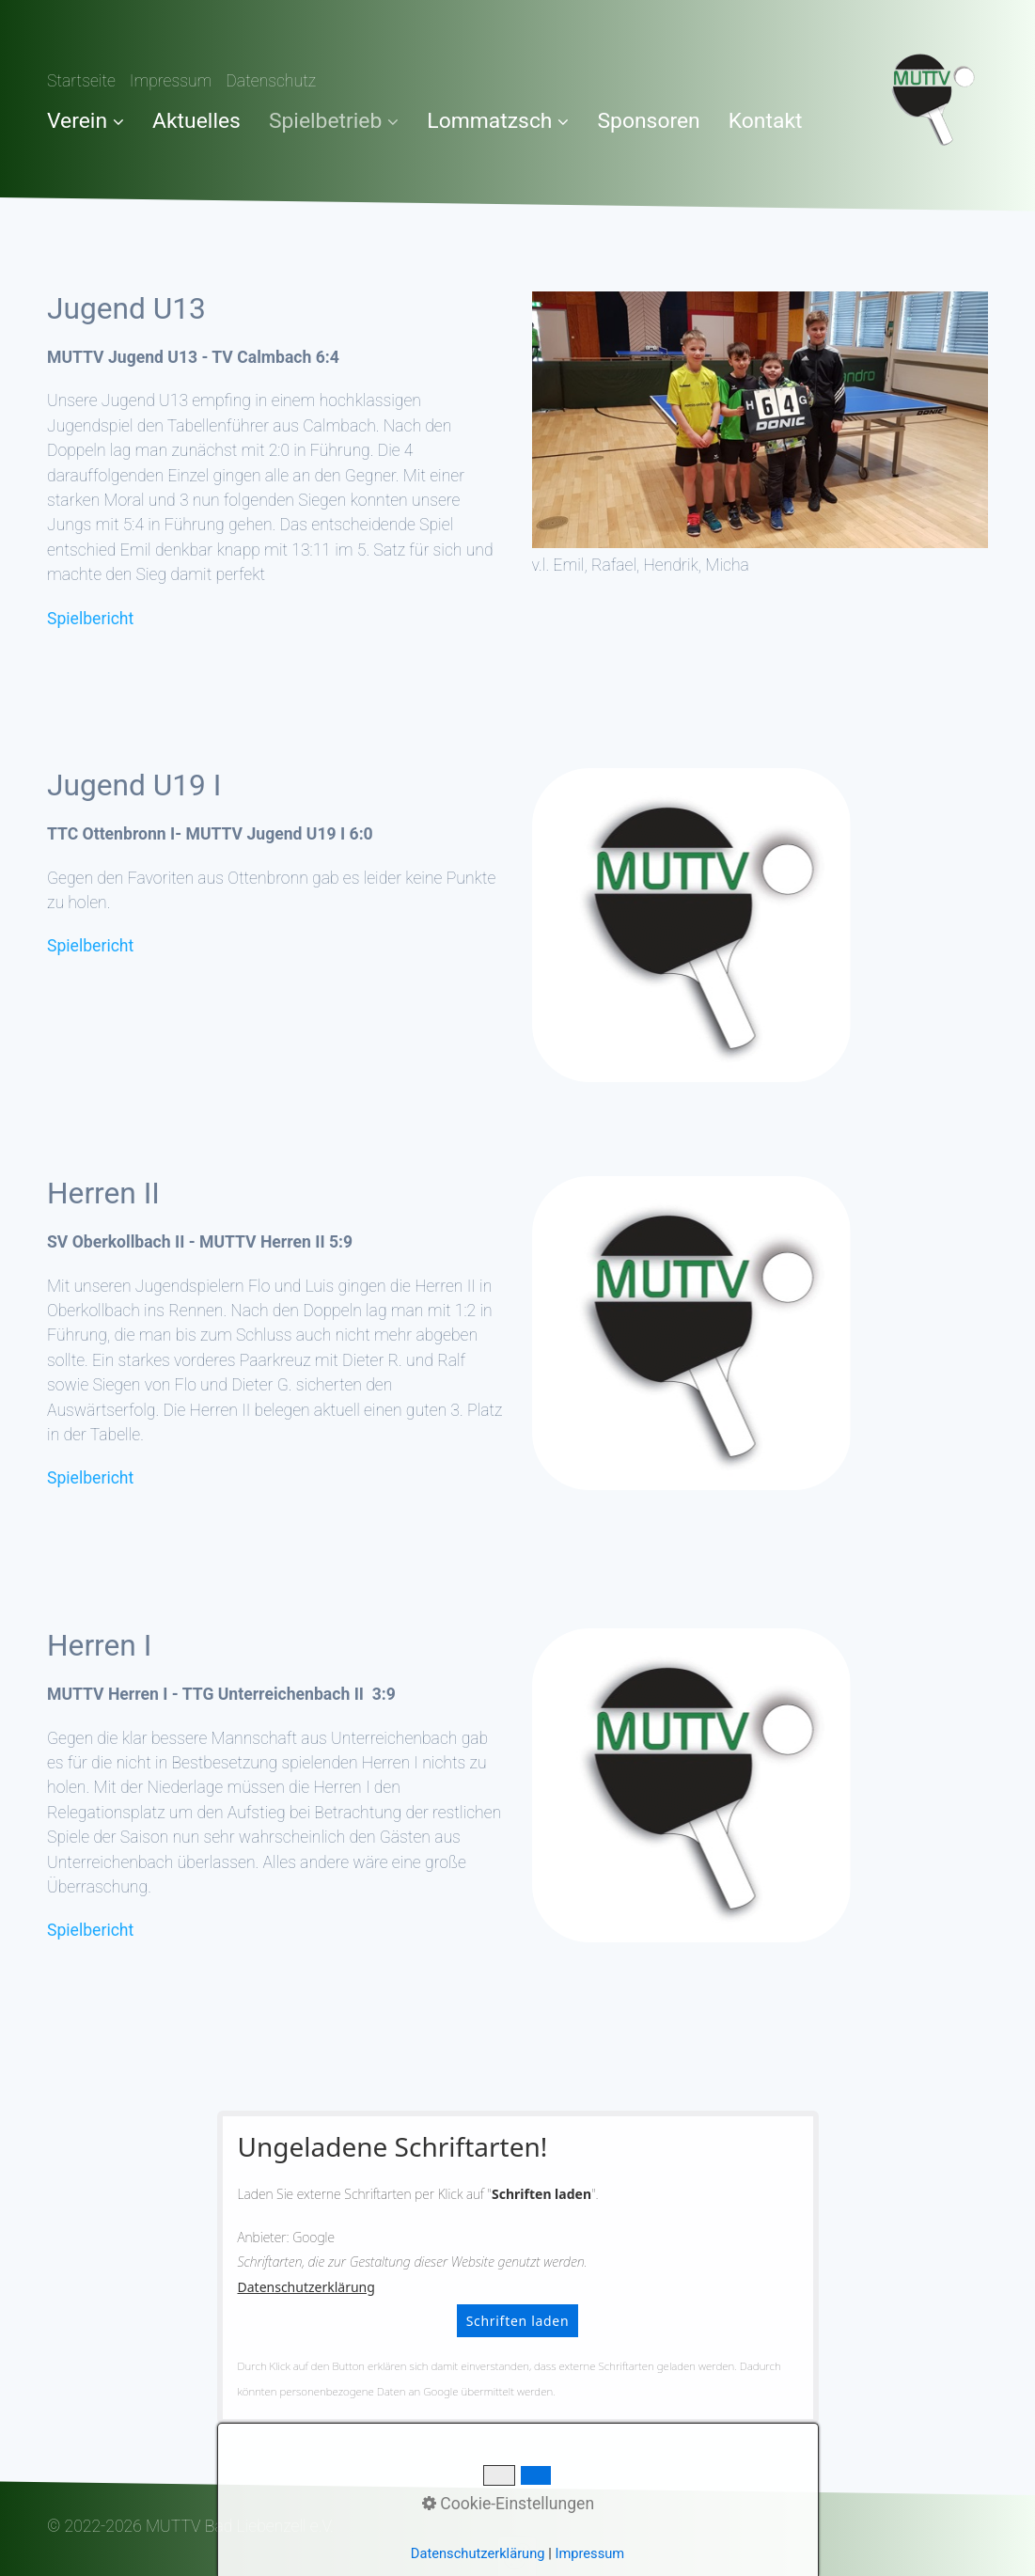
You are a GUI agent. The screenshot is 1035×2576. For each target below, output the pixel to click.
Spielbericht (90, 618)
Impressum (171, 80)
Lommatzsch (498, 121)
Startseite (81, 80)
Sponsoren (648, 121)
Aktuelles (196, 121)
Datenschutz (271, 80)
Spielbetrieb (334, 121)
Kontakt (766, 121)
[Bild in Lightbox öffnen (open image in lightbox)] (760, 419)
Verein (85, 121)
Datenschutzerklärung (306, 2287)
